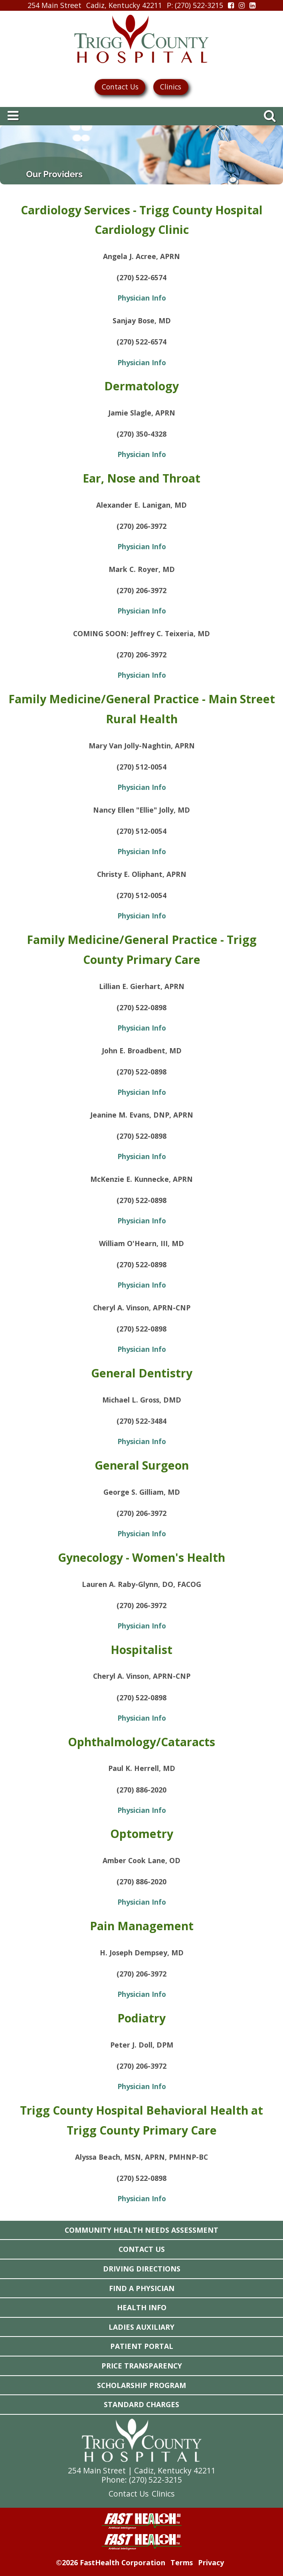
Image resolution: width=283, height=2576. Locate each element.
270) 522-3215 (156, 2479)
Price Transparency (141, 2365)
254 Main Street (54, 5)
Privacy (211, 2562)
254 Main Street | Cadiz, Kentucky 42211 (142, 2470)
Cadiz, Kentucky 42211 (124, 5)
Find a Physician (141, 2288)
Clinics (170, 86)
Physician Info (141, 298)
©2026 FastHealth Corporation (110, 2562)
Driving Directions (141, 2268)
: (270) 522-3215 (195, 5)
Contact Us (120, 86)
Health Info (141, 2307)
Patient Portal (141, 2346)
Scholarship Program (141, 2385)
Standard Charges (141, 2404)
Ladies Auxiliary (141, 2327)
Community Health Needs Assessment (141, 2230)
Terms (181, 2562)
